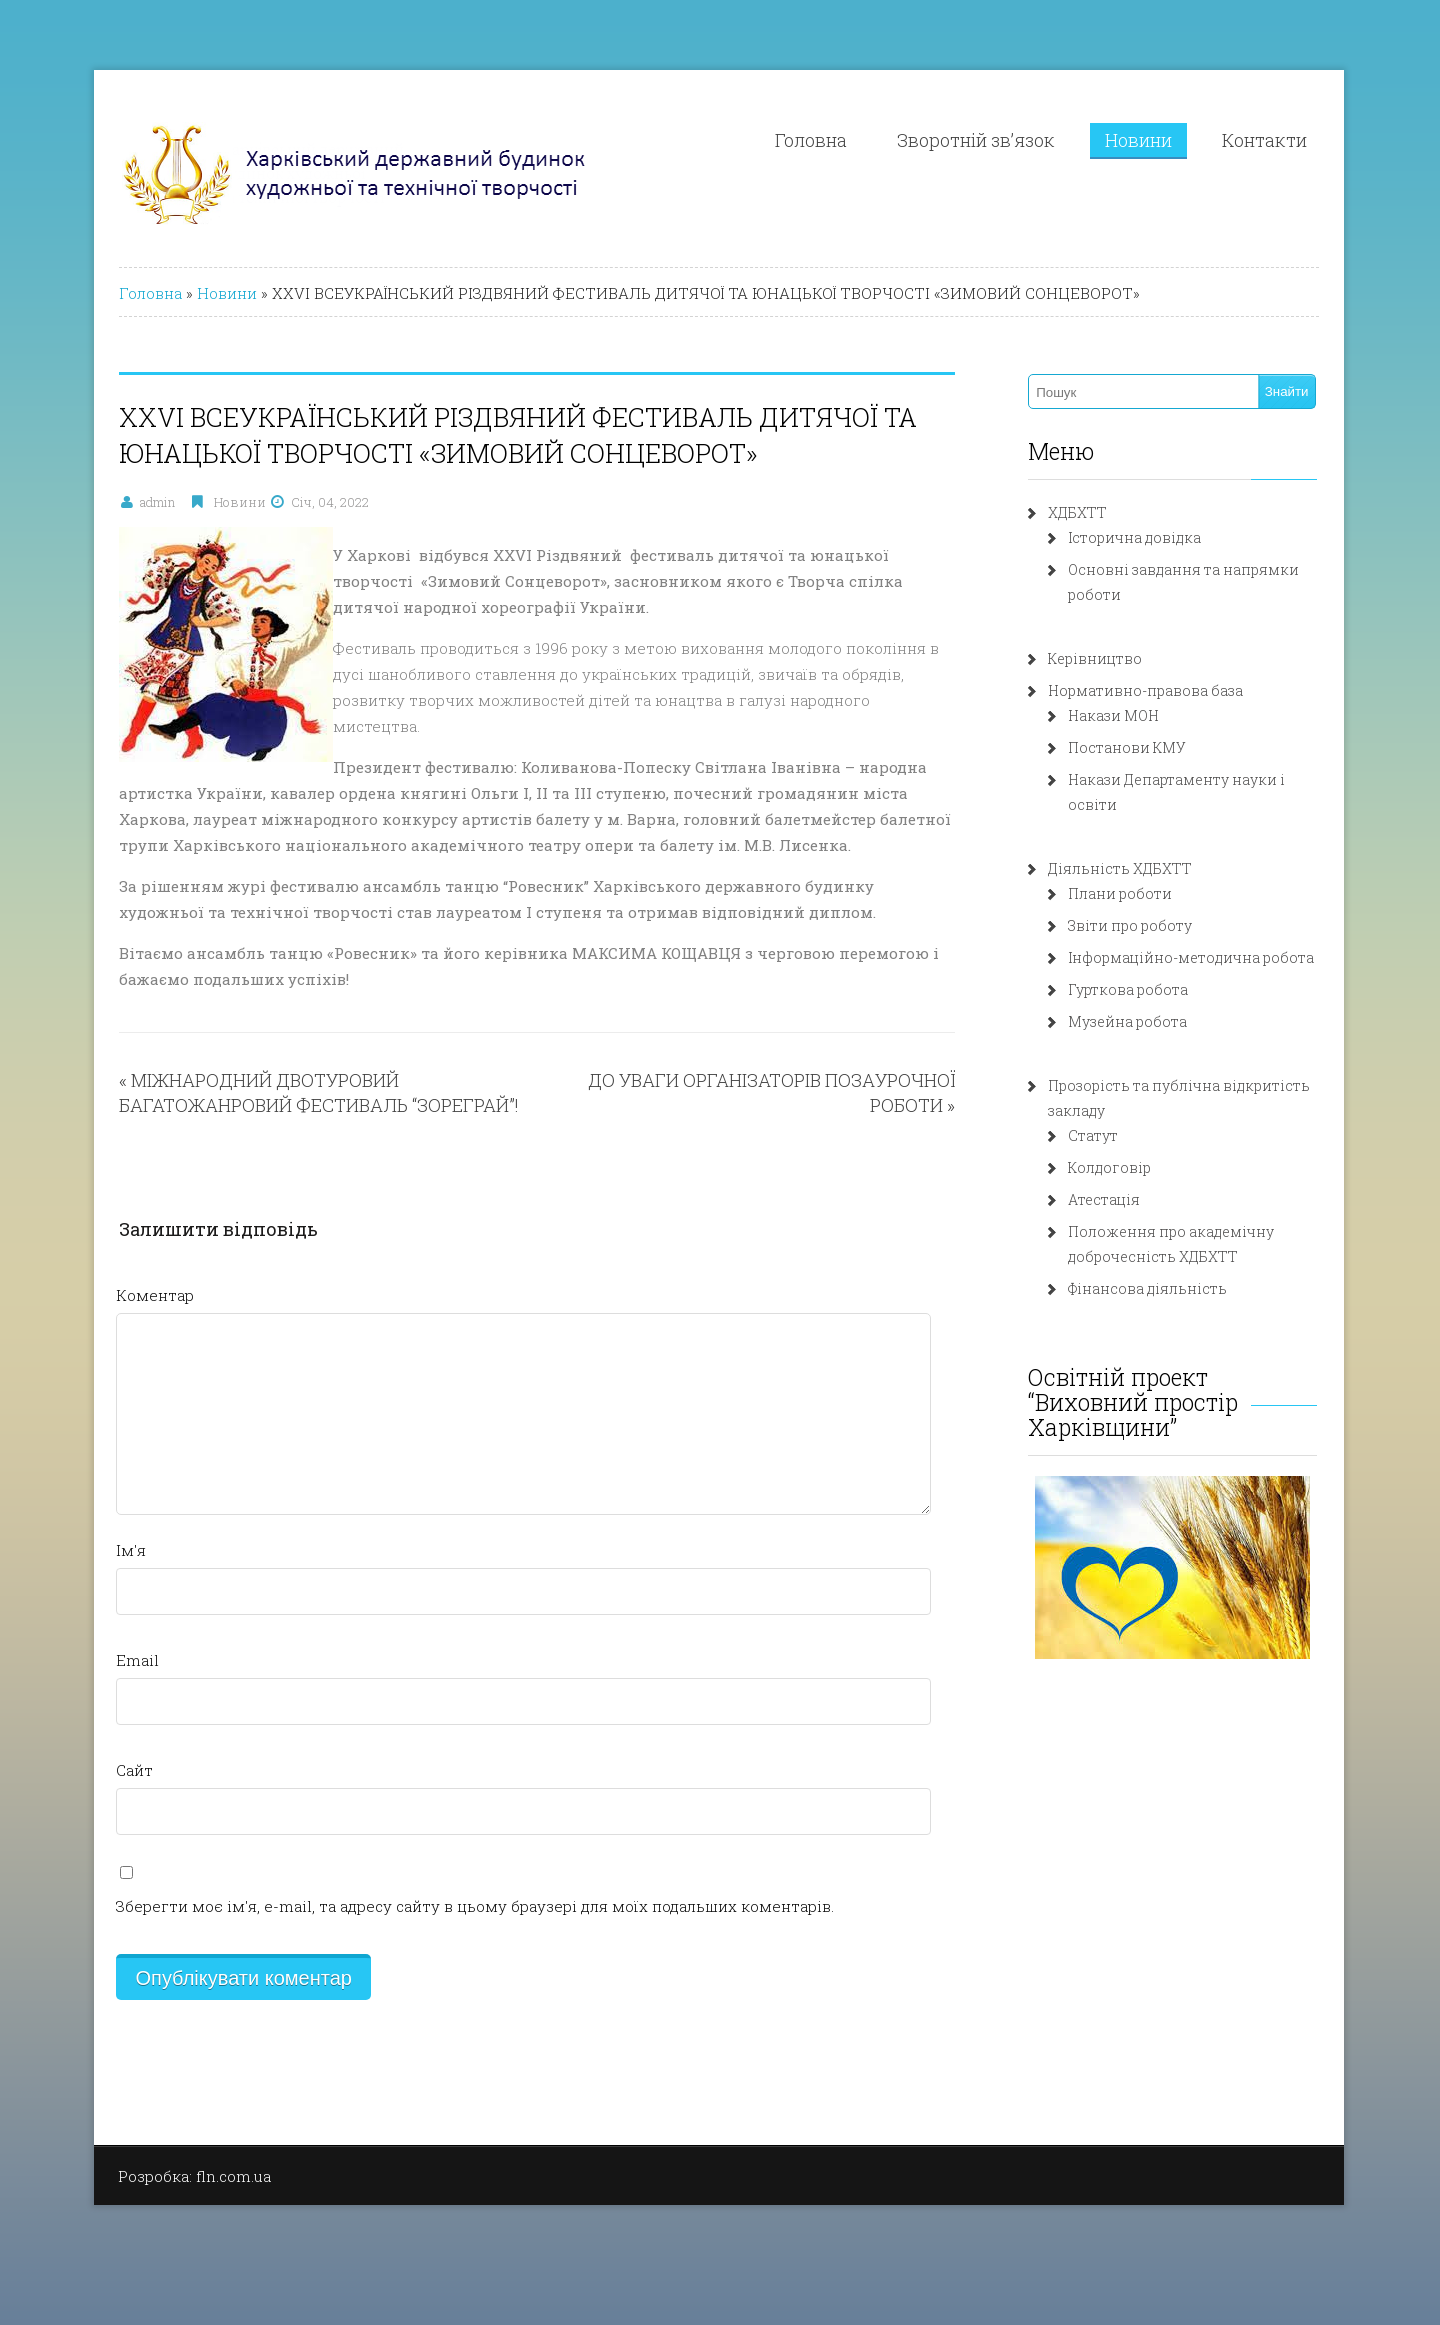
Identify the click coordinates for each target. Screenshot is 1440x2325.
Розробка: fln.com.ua (194, 2176)
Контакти (1264, 140)
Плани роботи (1120, 893)
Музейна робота (1127, 1021)
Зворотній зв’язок (976, 140)
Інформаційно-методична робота (1191, 957)
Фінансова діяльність (1147, 1288)
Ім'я (131, 1550)
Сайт (134, 1770)
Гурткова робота (1128, 989)
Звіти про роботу (1130, 925)
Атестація (1104, 1199)
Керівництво (1095, 658)
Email (137, 1660)
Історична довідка (1134, 537)
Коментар (155, 1295)
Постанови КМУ (1127, 747)
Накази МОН (1113, 715)
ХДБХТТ (1077, 512)
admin (157, 502)
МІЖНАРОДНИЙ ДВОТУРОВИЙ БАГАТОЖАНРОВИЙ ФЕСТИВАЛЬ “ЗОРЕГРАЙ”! (319, 1092)
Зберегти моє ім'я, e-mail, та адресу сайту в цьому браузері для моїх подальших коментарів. (475, 1906)
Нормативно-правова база (1145, 690)
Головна (811, 140)
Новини (1138, 140)
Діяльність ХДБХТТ (1120, 868)
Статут (1093, 1135)
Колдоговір (1109, 1167)
